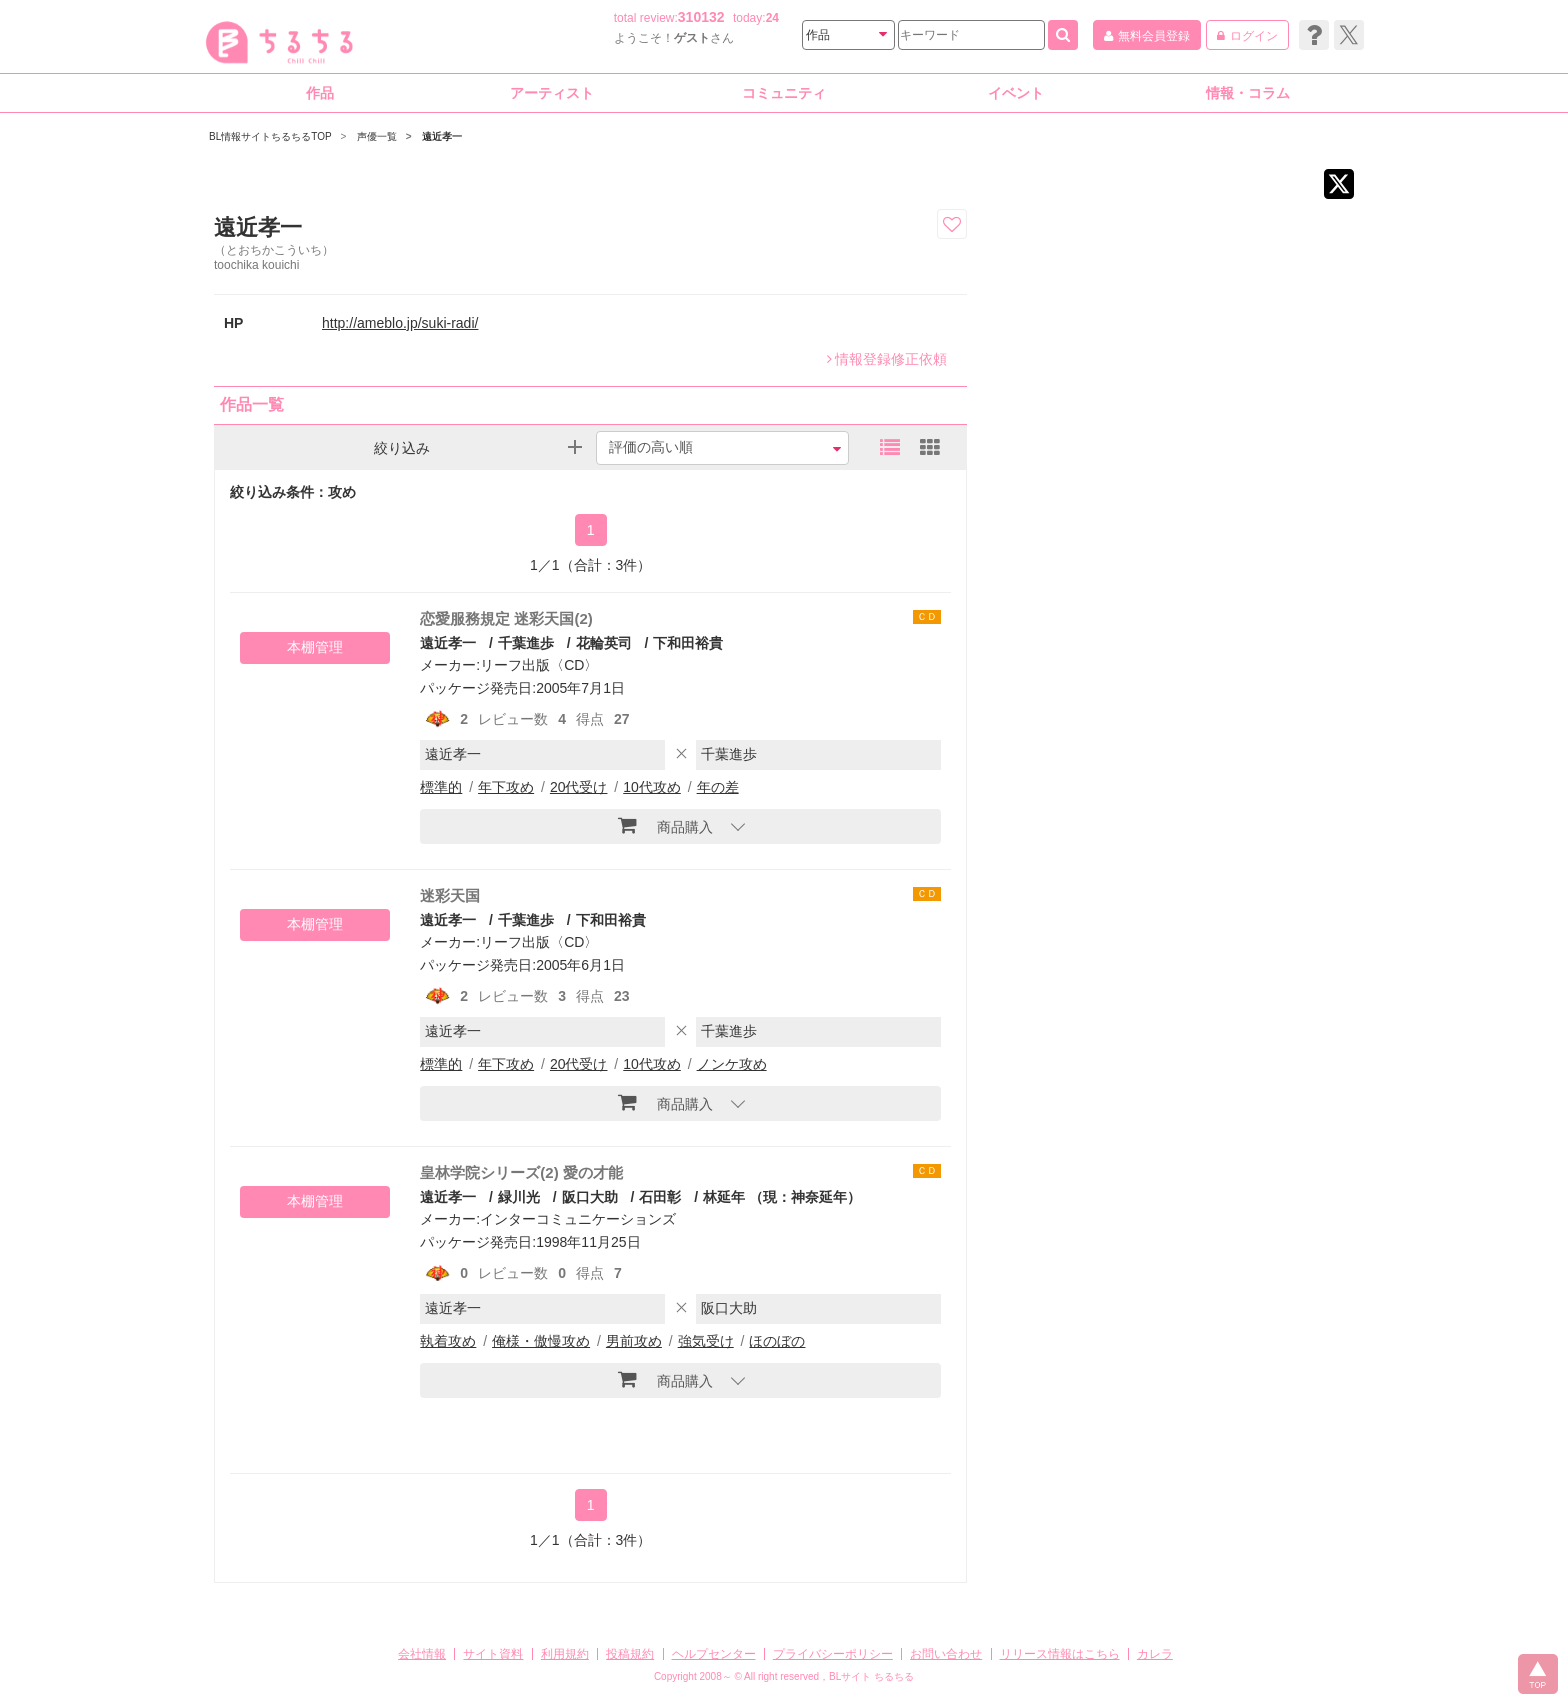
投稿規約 (630, 1654)
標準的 (441, 787)
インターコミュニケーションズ (578, 1219)
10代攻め (652, 787)
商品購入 (665, 825)
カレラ (1155, 1654)
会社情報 (422, 1654)
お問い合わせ (946, 1654)
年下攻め (506, 787)
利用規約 (565, 1654)
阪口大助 (590, 1197)
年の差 (718, 787)
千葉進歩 (526, 643)
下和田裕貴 (688, 643)
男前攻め (634, 1341)
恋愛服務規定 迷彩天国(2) (506, 618)
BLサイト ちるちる (871, 1676)
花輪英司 (604, 643)
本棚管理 (315, 647)
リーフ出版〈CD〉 (539, 665)
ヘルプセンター (714, 1654)
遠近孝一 (448, 643)
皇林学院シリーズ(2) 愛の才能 (521, 1172)
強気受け (706, 1341)
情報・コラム (1248, 93)
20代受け (579, 787)
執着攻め (448, 1341)
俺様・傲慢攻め (541, 1341)
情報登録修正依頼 (887, 359)
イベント (1016, 93)
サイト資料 (493, 1654)
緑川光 (519, 1197)
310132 (701, 17)
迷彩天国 (450, 895)
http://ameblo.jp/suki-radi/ (400, 323)
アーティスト (552, 93)
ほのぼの (777, 1341)
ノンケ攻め (732, 1064)
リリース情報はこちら (1060, 1654)
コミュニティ (784, 93)
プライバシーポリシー (833, 1654)
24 (772, 18)
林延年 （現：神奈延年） (782, 1197)
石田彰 (660, 1197)
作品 (320, 93)
